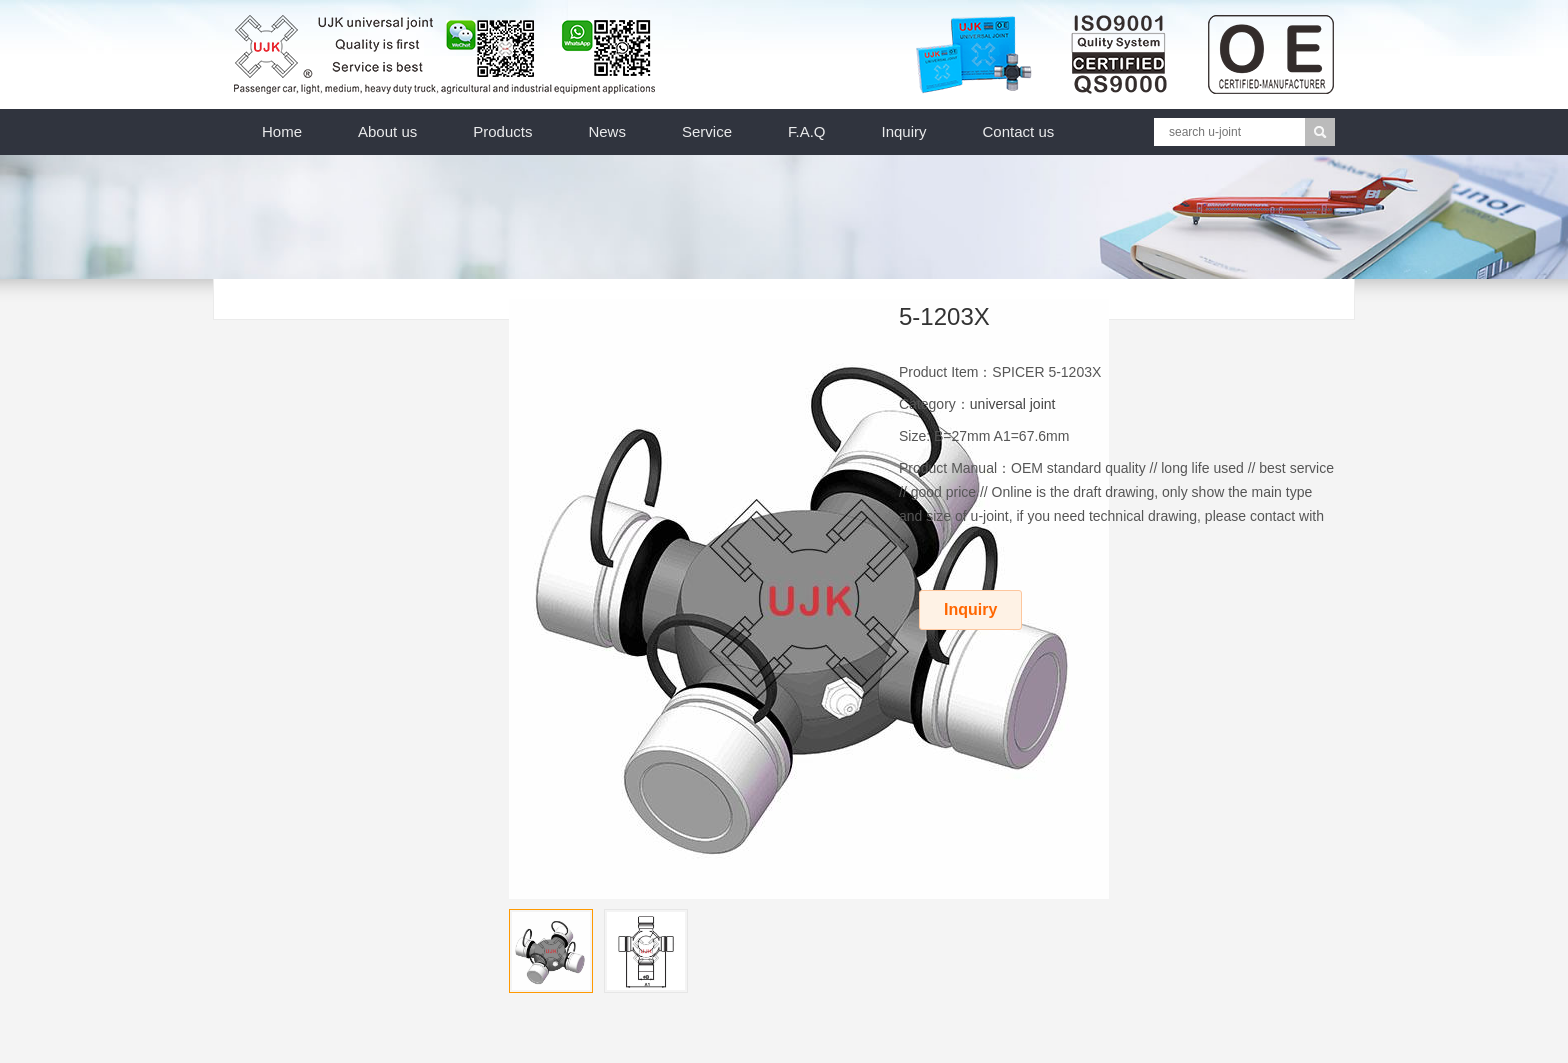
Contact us (1019, 131)
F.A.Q (807, 131)
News (607, 131)
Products (502, 131)
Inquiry (904, 131)
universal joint (1013, 404)
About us (387, 131)
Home (282, 131)
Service (707, 131)
